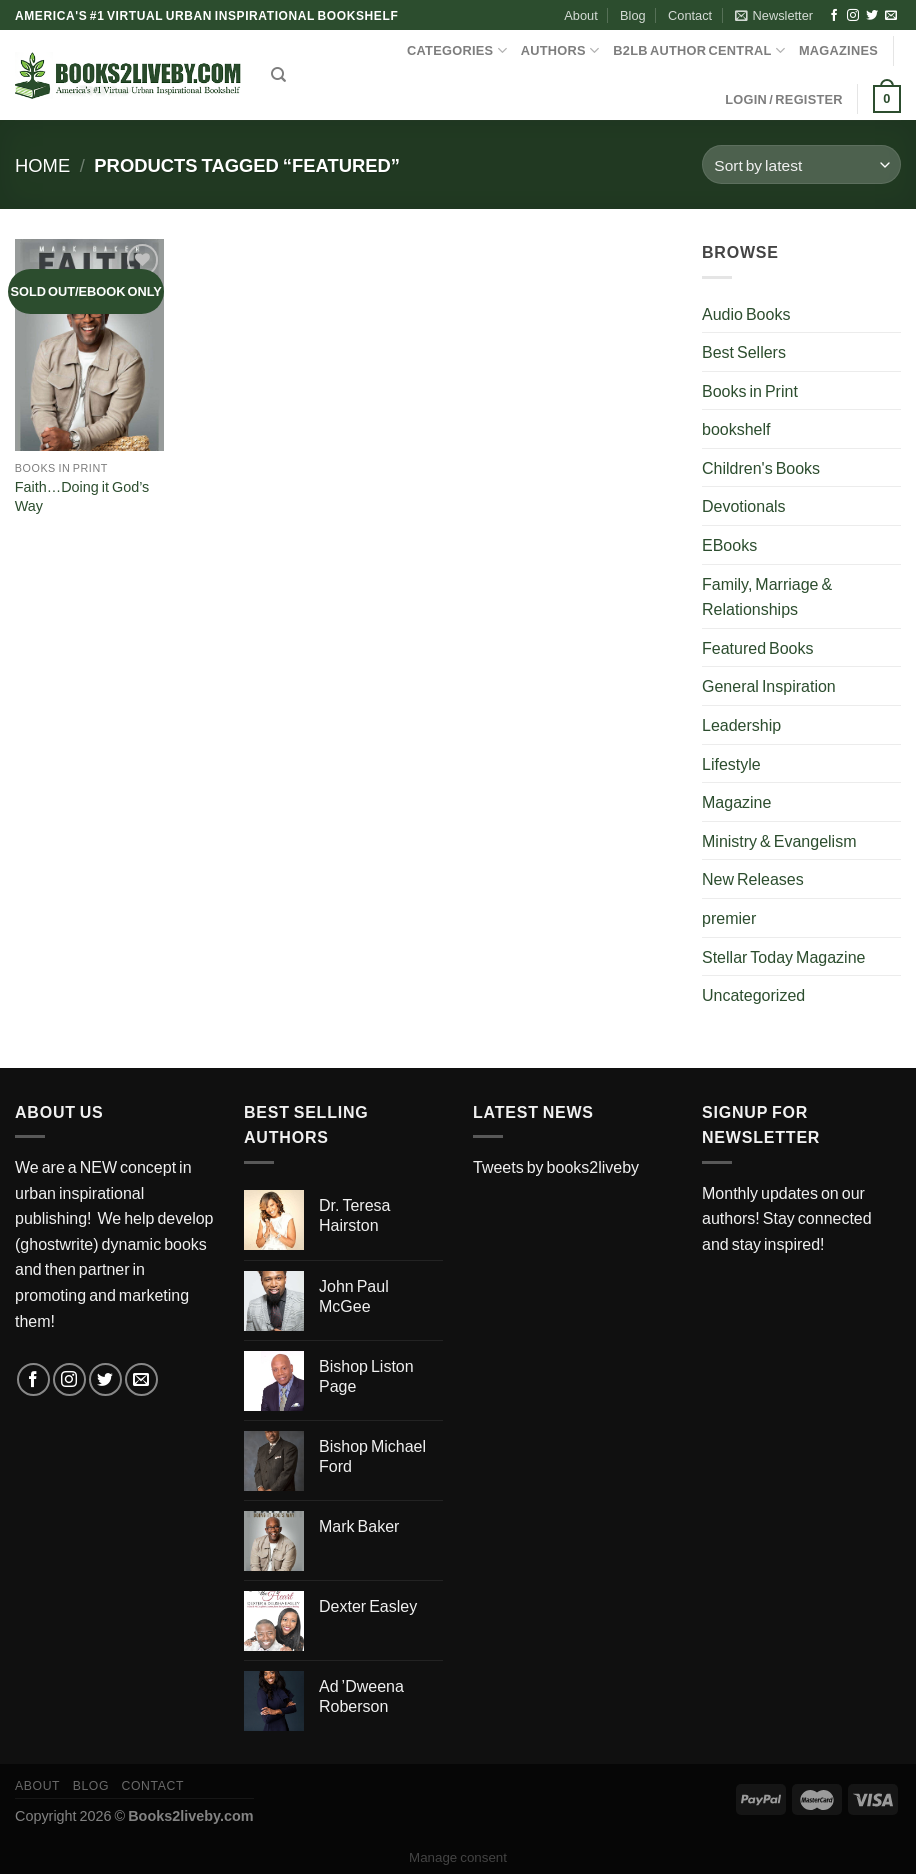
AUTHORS (560, 50)
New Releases (753, 878)
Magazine (736, 801)
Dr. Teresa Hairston (354, 1215)
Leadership (741, 724)
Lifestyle (731, 763)
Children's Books (761, 467)
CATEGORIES (457, 50)
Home (42, 165)
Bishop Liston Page (366, 1376)
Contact (690, 15)
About (580, 15)
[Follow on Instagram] (853, 16)
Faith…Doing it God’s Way (82, 496)
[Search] (278, 75)
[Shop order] (801, 164)
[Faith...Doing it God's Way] (90, 345)
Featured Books (758, 647)
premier (729, 917)
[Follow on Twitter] (872, 16)
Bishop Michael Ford (372, 1456)
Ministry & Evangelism (779, 840)
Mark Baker (359, 1525)
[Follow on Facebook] (834, 16)
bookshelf (736, 428)
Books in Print (750, 390)
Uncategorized (753, 994)
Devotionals (744, 505)
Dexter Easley (368, 1605)
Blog (633, 15)
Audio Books (746, 313)
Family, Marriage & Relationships (767, 596)
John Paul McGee (354, 1296)
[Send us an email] (891, 16)
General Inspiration (769, 685)
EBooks (729, 544)
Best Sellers (744, 351)
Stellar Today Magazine (783, 956)
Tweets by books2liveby (556, 1166)
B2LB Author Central (699, 50)
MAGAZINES (838, 50)
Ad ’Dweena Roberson (361, 1696)
